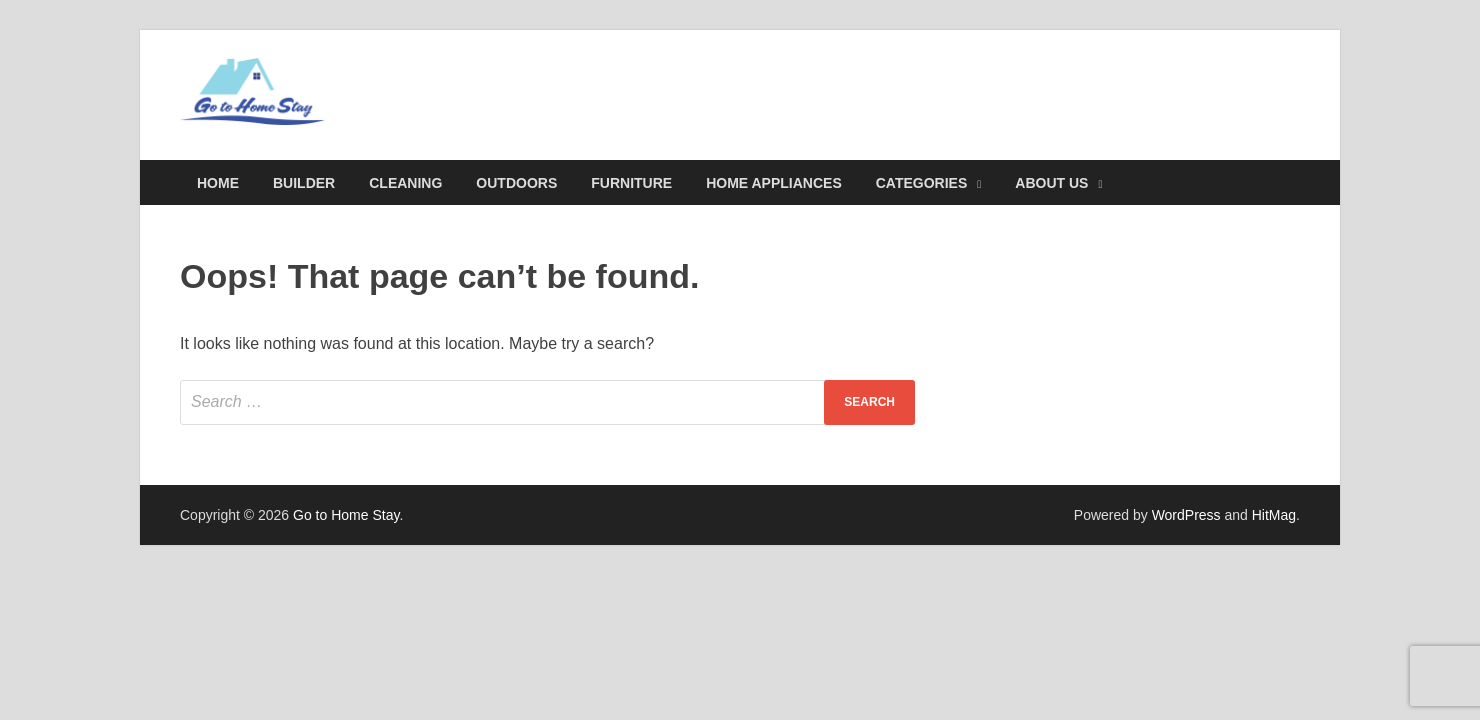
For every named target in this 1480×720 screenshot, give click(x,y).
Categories (922, 183)
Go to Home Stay (346, 515)
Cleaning (405, 183)
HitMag (1274, 515)
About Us (1051, 183)
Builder (304, 183)
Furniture (631, 183)
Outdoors (516, 183)
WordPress (1186, 515)
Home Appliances (774, 183)
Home (218, 183)
